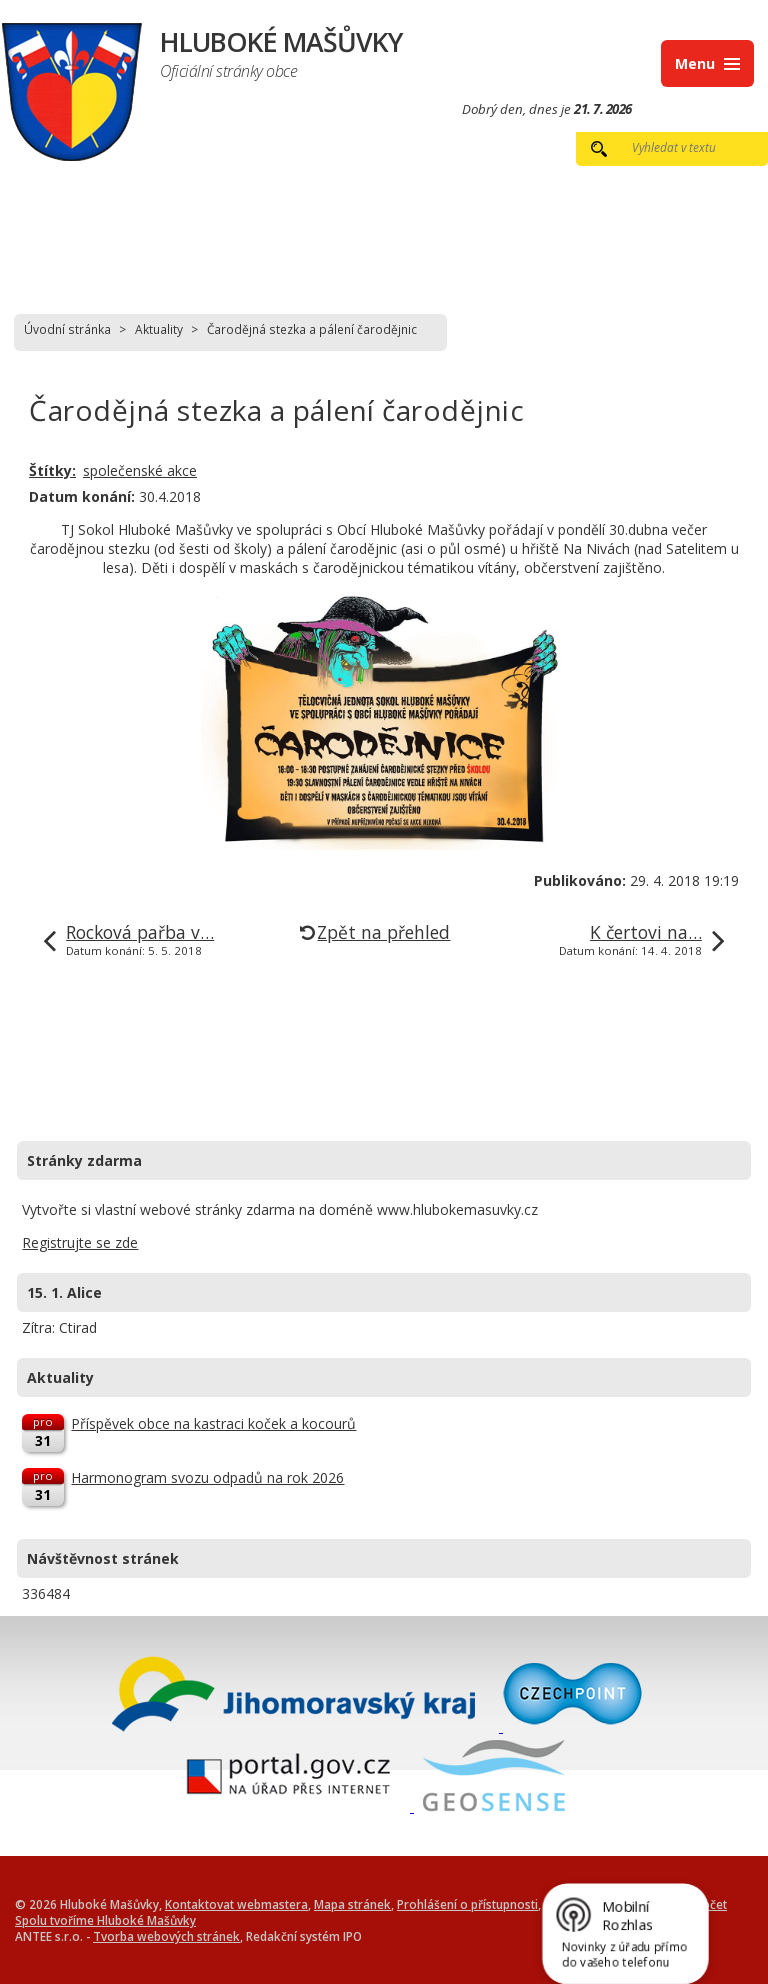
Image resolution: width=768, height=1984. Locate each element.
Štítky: (52, 470)
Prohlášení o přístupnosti (467, 1904)
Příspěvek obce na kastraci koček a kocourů (213, 1423)
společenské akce (140, 470)
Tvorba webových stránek (166, 1936)
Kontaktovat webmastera (236, 1904)
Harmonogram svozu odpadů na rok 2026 (207, 1477)
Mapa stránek (352, 1904)
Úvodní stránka (67, 329)
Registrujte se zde (80, 1242)
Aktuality (159, 329)
